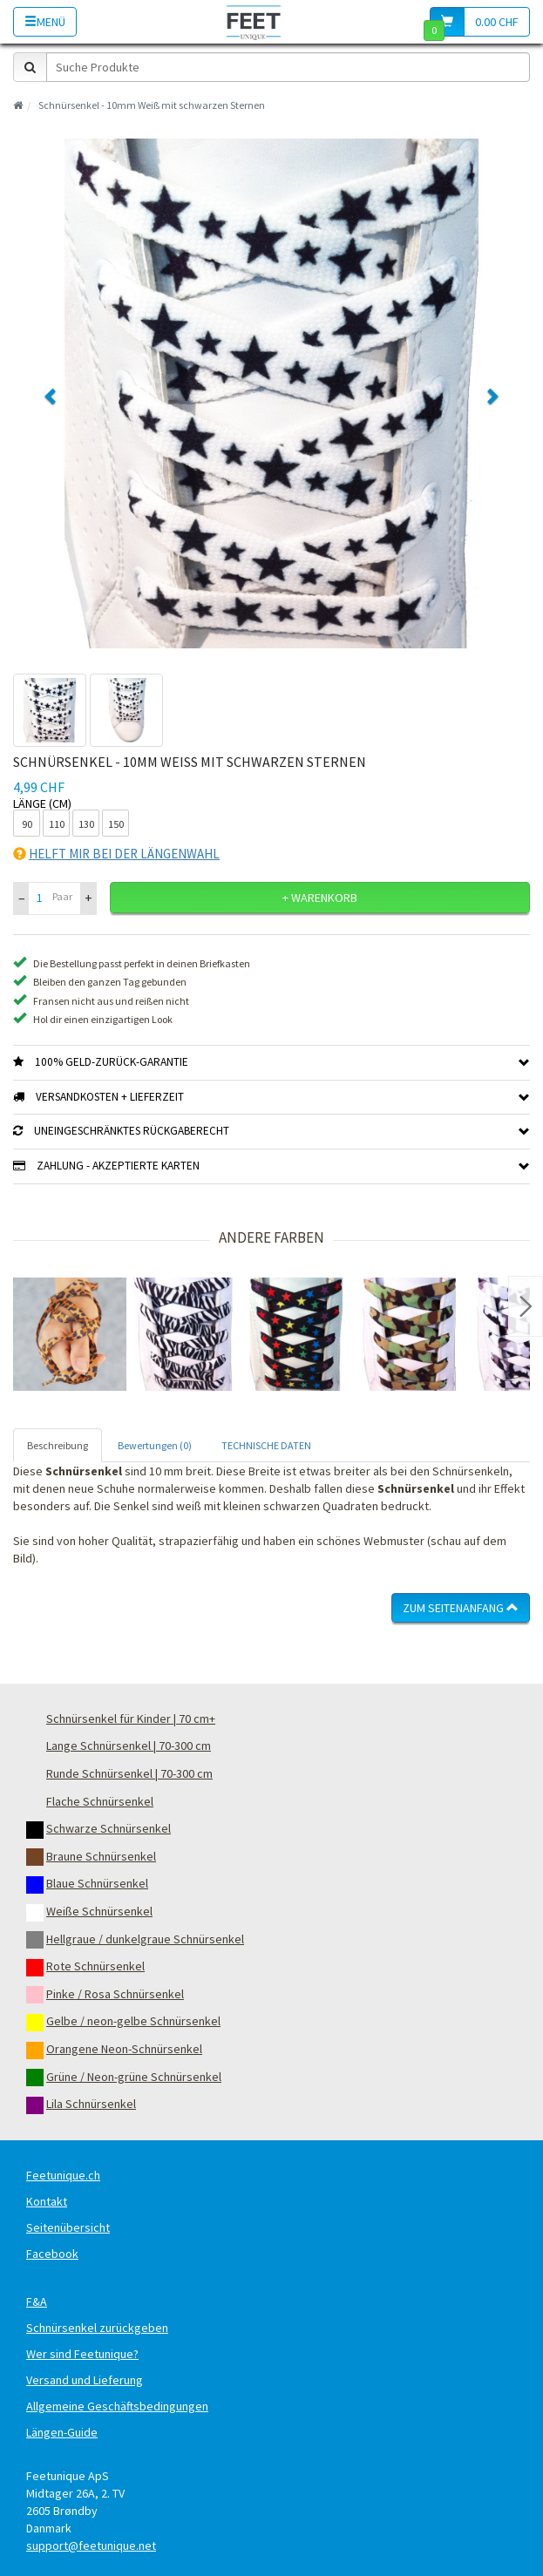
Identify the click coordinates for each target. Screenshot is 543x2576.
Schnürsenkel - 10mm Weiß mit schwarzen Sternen (151, 105)
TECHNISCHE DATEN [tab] (266, 1445)
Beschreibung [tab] (57, 1445)
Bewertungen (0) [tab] (155, 1445)
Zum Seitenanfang (461, 1608)
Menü (44, 22)
